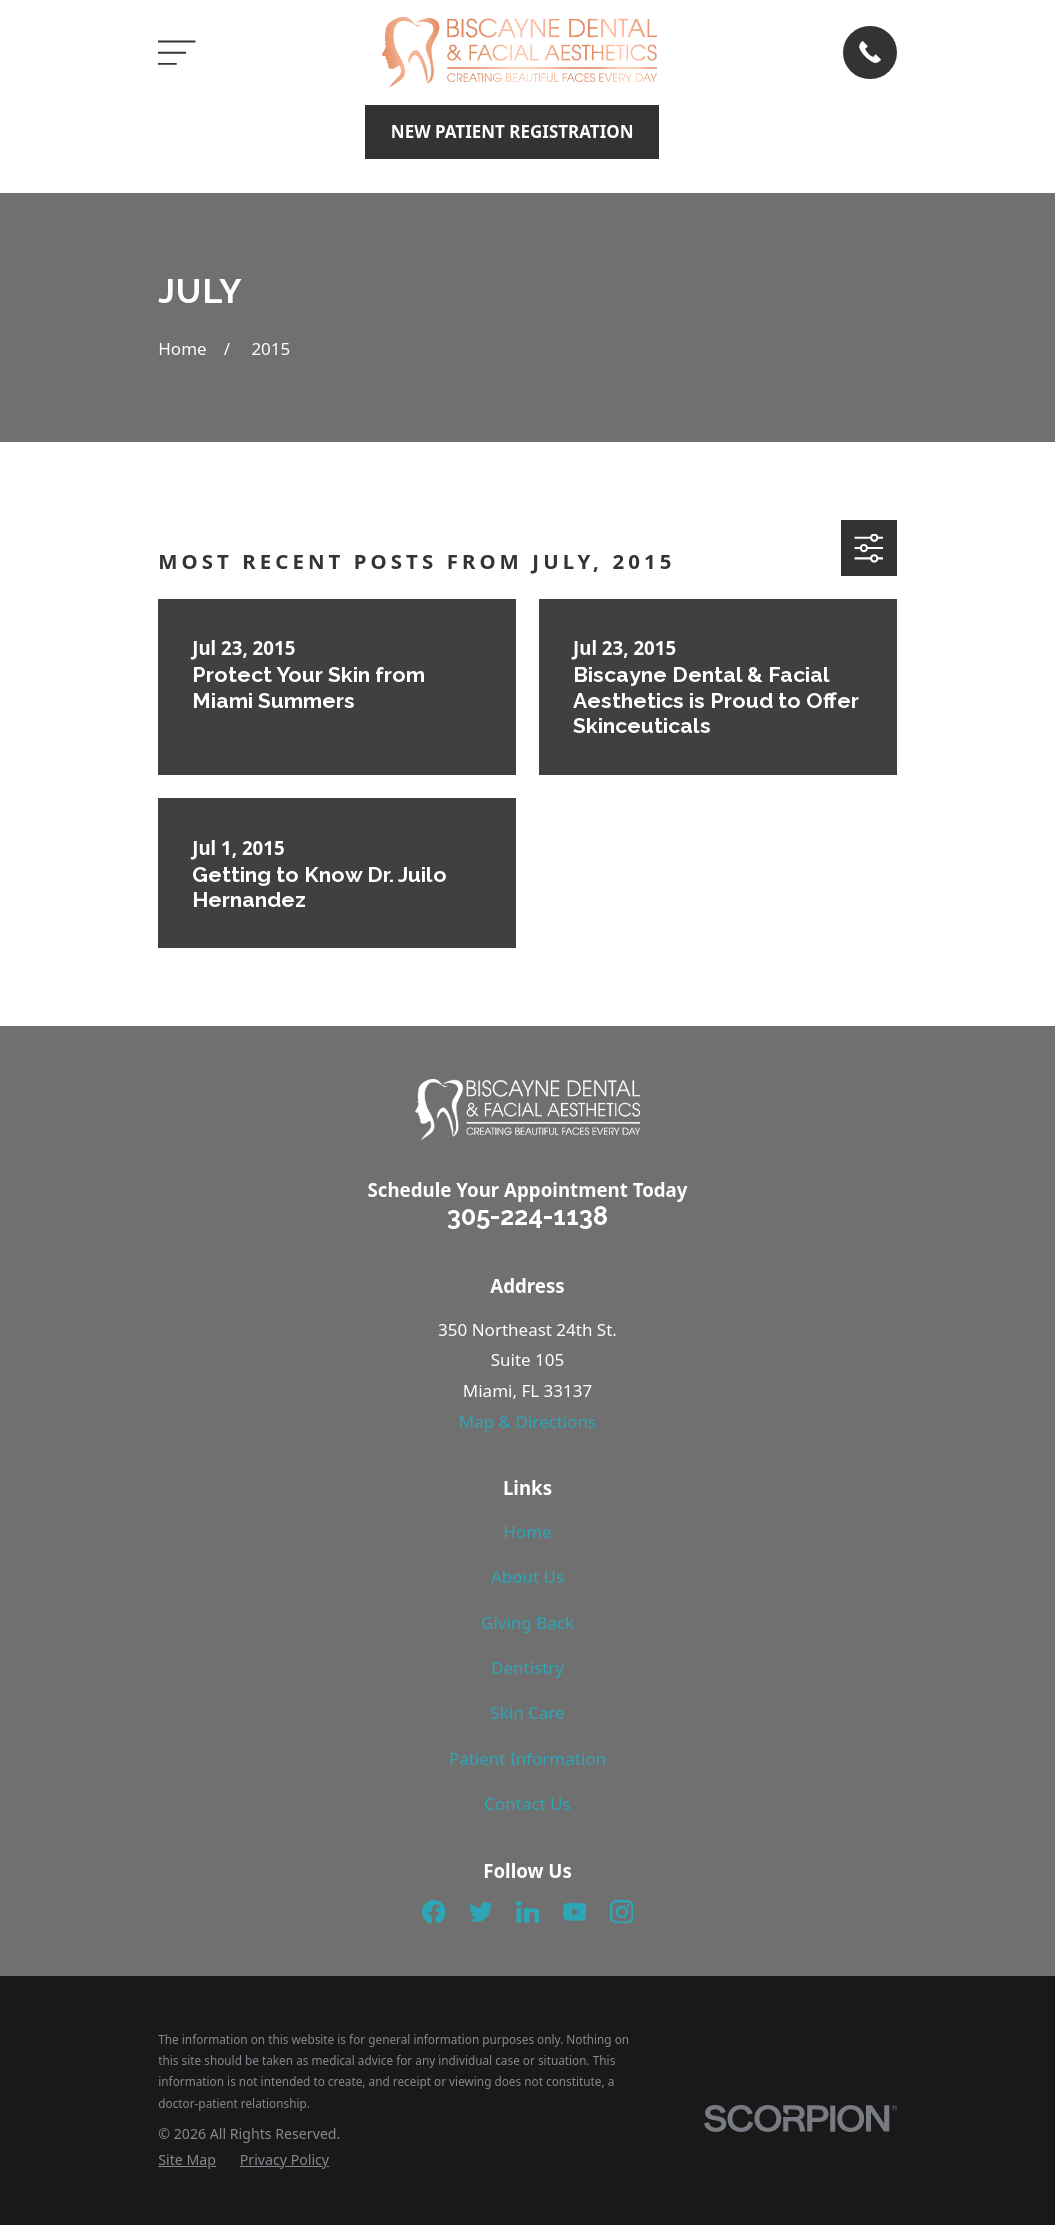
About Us (527, 1576)
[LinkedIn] (528, 1912)
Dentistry (527, 1667)
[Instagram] (622, 1912)
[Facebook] (434, 1912)
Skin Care (527, 1712)
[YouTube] (575, 1912)
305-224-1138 (527, 1216)
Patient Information (527, 1758)
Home (527, 1531)
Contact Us (527, 1803)
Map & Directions (527, 1421)
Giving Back (527, 1622)
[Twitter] (481, 1912)
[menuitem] (187, 2160)
